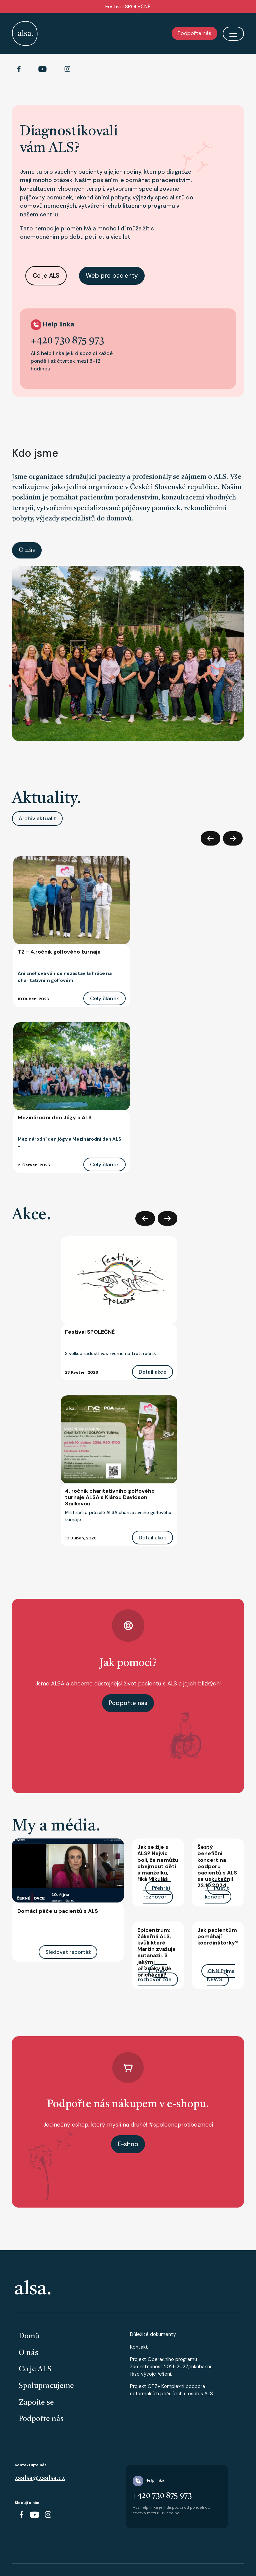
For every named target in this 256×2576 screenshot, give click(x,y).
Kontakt (139, 2347)
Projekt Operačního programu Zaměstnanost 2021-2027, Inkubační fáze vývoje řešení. (170, 2366)
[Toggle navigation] (233, 34)
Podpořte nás (194, 33)
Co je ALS (46, 276)
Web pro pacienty (112, 276)
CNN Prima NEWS (221, 1975)
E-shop (128, 2144)
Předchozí (210, 838)
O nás (27, 550)
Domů (29, 2336)
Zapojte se (36, 2402)
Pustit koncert (217, 1892)
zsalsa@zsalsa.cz (40, 2478)
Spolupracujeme (46, 2386)
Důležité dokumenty (153, 2334)
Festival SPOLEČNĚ (128, 6)
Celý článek (104, 998)
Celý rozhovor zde (154, 1975)
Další (233, 838)
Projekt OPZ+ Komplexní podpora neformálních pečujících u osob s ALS (171, 2390)
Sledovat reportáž (68, 1952)
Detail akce (152, 1371)
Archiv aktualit (37, 818)
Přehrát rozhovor (157, 1892)
